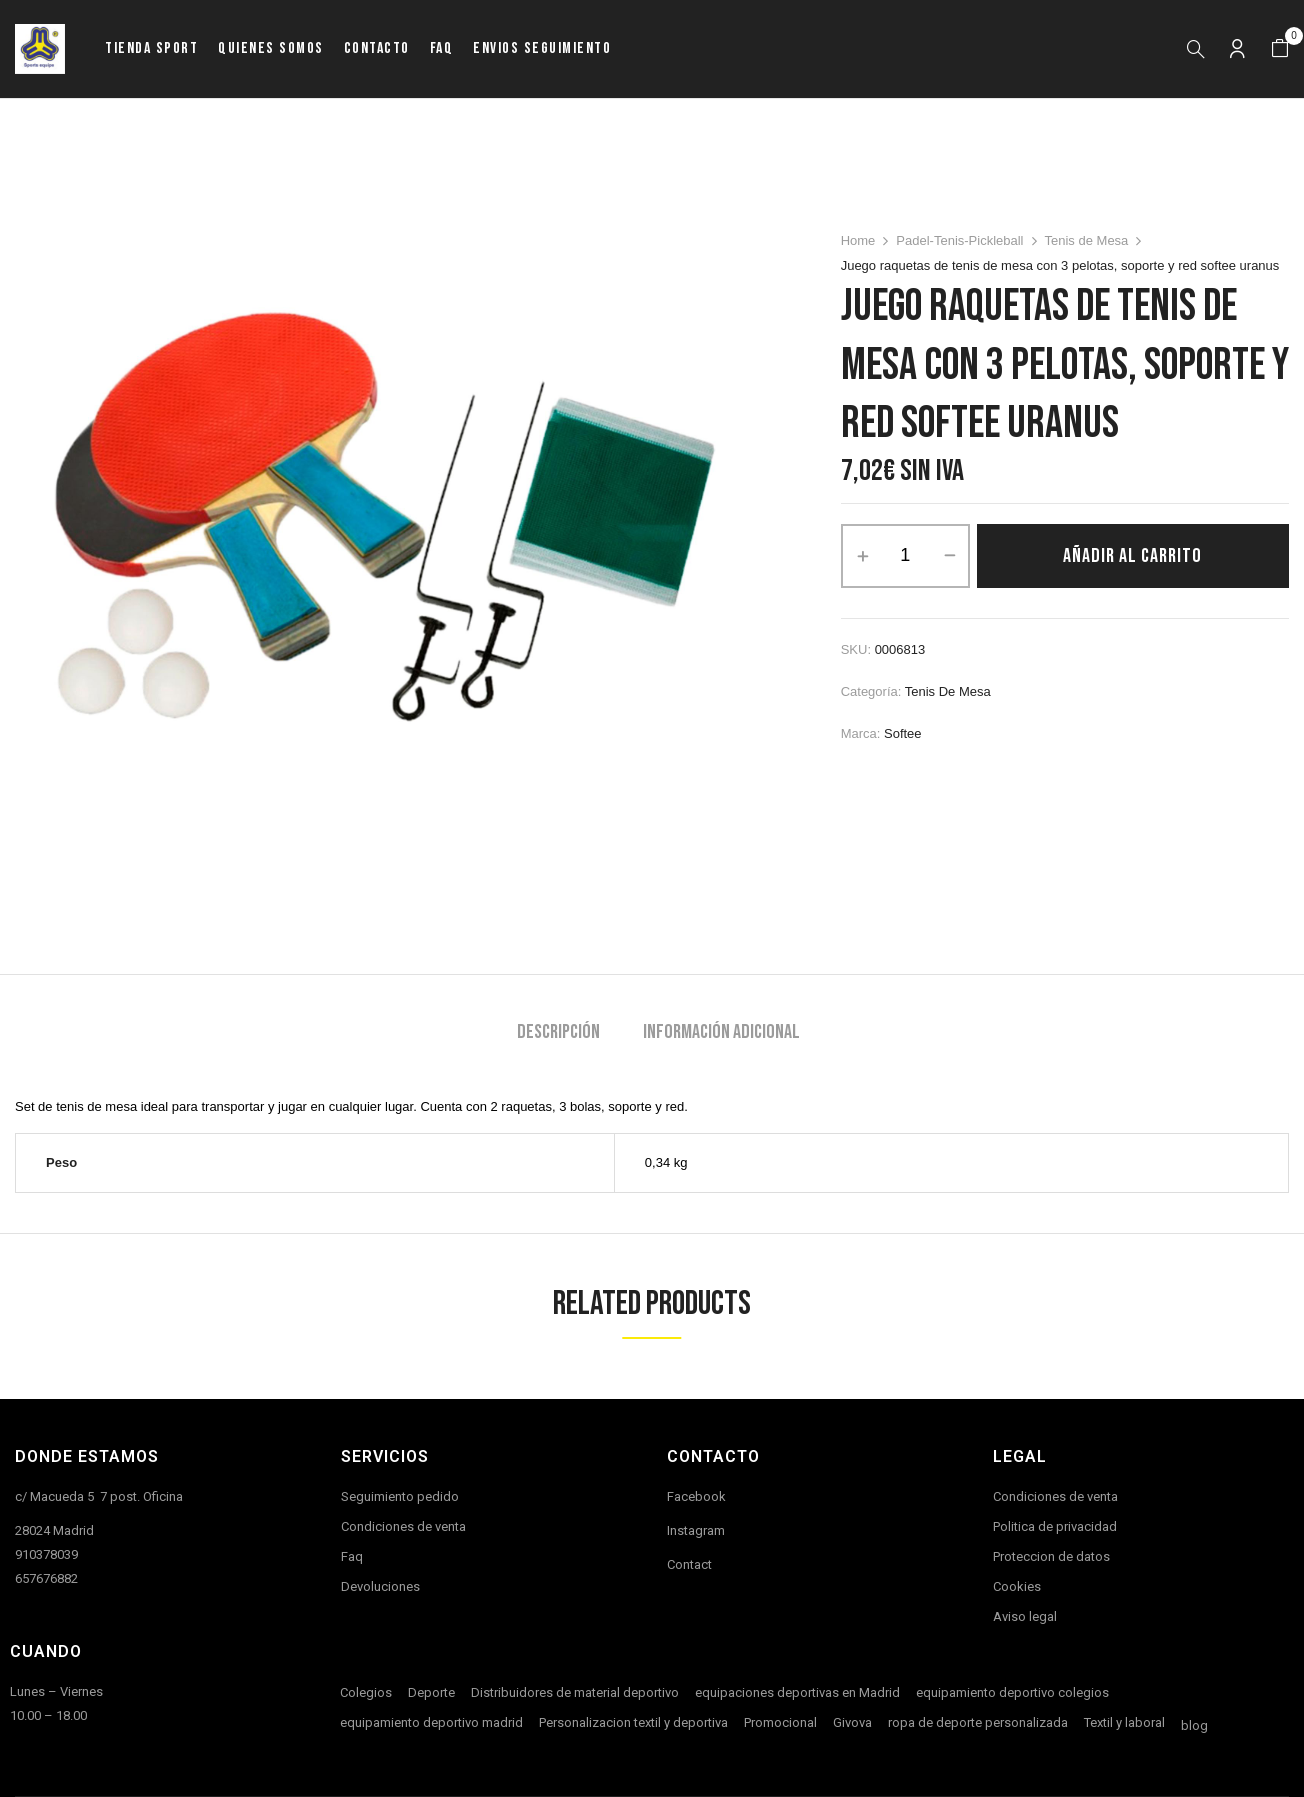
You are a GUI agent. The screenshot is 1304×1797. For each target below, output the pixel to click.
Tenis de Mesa (1087, 240)
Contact (689, 1564)
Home (858, 240)
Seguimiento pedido (400, 1496)
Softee (903, 733)
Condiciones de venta (403, 1526)
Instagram (696, 1530)
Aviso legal (1025, 1616)
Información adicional (721, 1032)
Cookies (1017, 1586)
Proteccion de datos (1051, 1556)
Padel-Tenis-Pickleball (959, 240)
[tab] (558, 1034)
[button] (1280, 49)
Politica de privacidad (1055, 1526)
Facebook (696, 1496)
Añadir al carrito (1132, 556)
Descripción (558, 1032)
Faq (352, 1556)
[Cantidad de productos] (905, 556)
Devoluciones (380, 1586)
